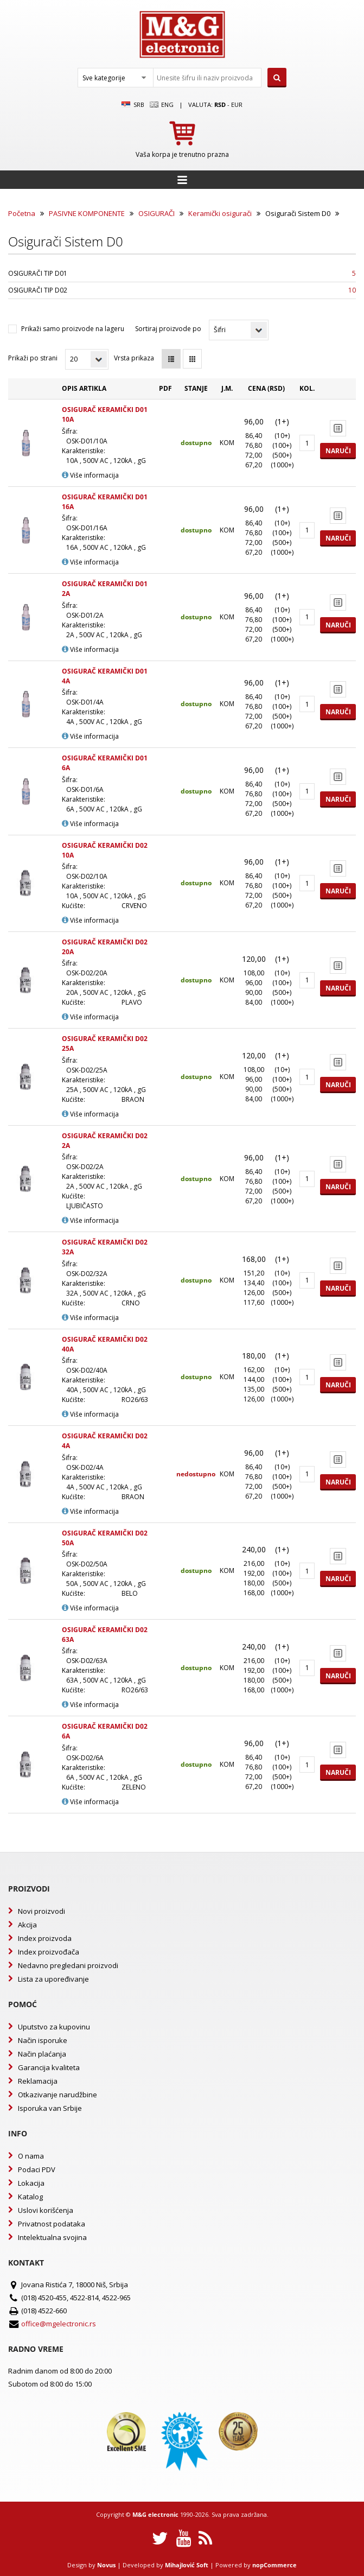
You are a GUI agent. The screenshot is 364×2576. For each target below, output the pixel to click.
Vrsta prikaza (134, 358)
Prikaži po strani (33, 358)
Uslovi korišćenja (45, 2210)
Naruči (338, 450)
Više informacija (90, 475)
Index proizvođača (48, 1952)
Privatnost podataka (51, 2224)
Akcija (27, 1925)
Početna (21, 213)
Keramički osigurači (220, 213)
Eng (162, 104)
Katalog (30, 2196)
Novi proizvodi (41, 1911)
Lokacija (31, 2183)
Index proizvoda (45, 1938)
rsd (220, 104)
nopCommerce (274, 2565)
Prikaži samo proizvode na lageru (72, 328)
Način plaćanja (42, 2054)
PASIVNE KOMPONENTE (87, 213)
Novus (106, 2565)
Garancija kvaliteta (49, 2067)
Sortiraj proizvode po (168, 328)
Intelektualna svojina (52, 2237)
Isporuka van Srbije (50, 2108)
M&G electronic (155, 2514)
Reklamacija (38, 2081)
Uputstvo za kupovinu (54, 2027)
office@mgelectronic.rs (58, 2323)
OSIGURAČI (156, 213)
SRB (133, 104)
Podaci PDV (36, 2169)
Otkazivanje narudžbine (57, 2094)
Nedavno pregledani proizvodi (68, 1965)
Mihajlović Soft (186, 2565)
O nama (31, 2156)
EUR (236, 104)
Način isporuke (42, 2040)
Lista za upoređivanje (53, 1979)
